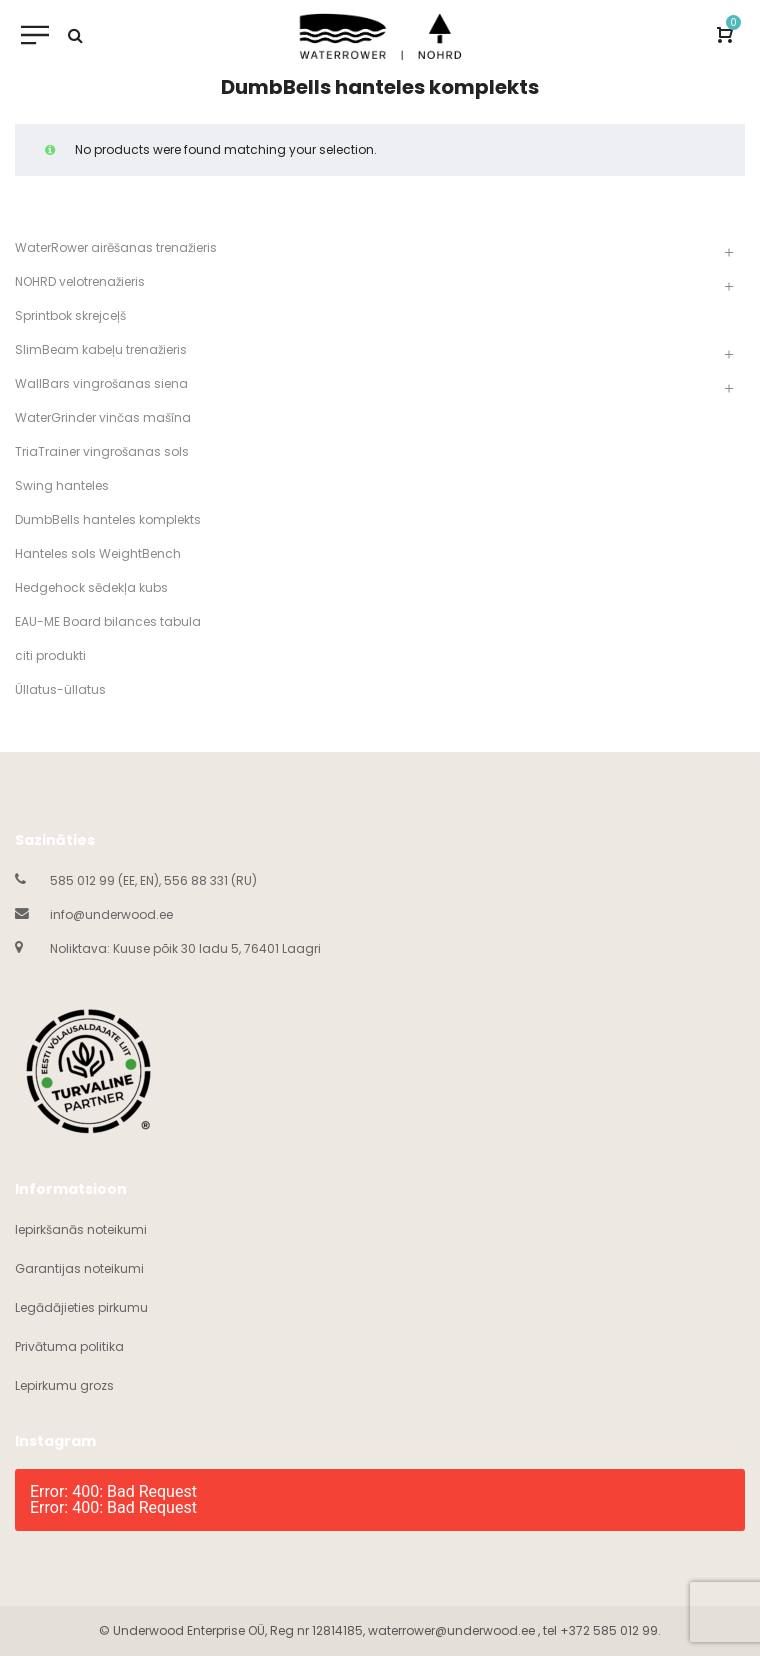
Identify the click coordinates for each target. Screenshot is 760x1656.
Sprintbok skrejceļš (70, 315)
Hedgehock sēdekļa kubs (91, 587)
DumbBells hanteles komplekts (108, 519)
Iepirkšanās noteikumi (81, 1229)
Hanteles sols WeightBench (98, 553)
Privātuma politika (69, 1346)
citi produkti (50, 655)
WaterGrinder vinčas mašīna (103, 417)
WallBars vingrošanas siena (101, 383)
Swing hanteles (62, 485)
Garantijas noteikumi (79, 1268)
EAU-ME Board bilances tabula (108, 621)
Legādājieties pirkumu (81, 1307)
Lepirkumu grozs (64, 1385)
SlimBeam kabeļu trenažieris (101, 349)
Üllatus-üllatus (60, 689)
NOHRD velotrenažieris (80, 281)
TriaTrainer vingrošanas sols (102, 451)
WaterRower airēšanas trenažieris (116, 247)
